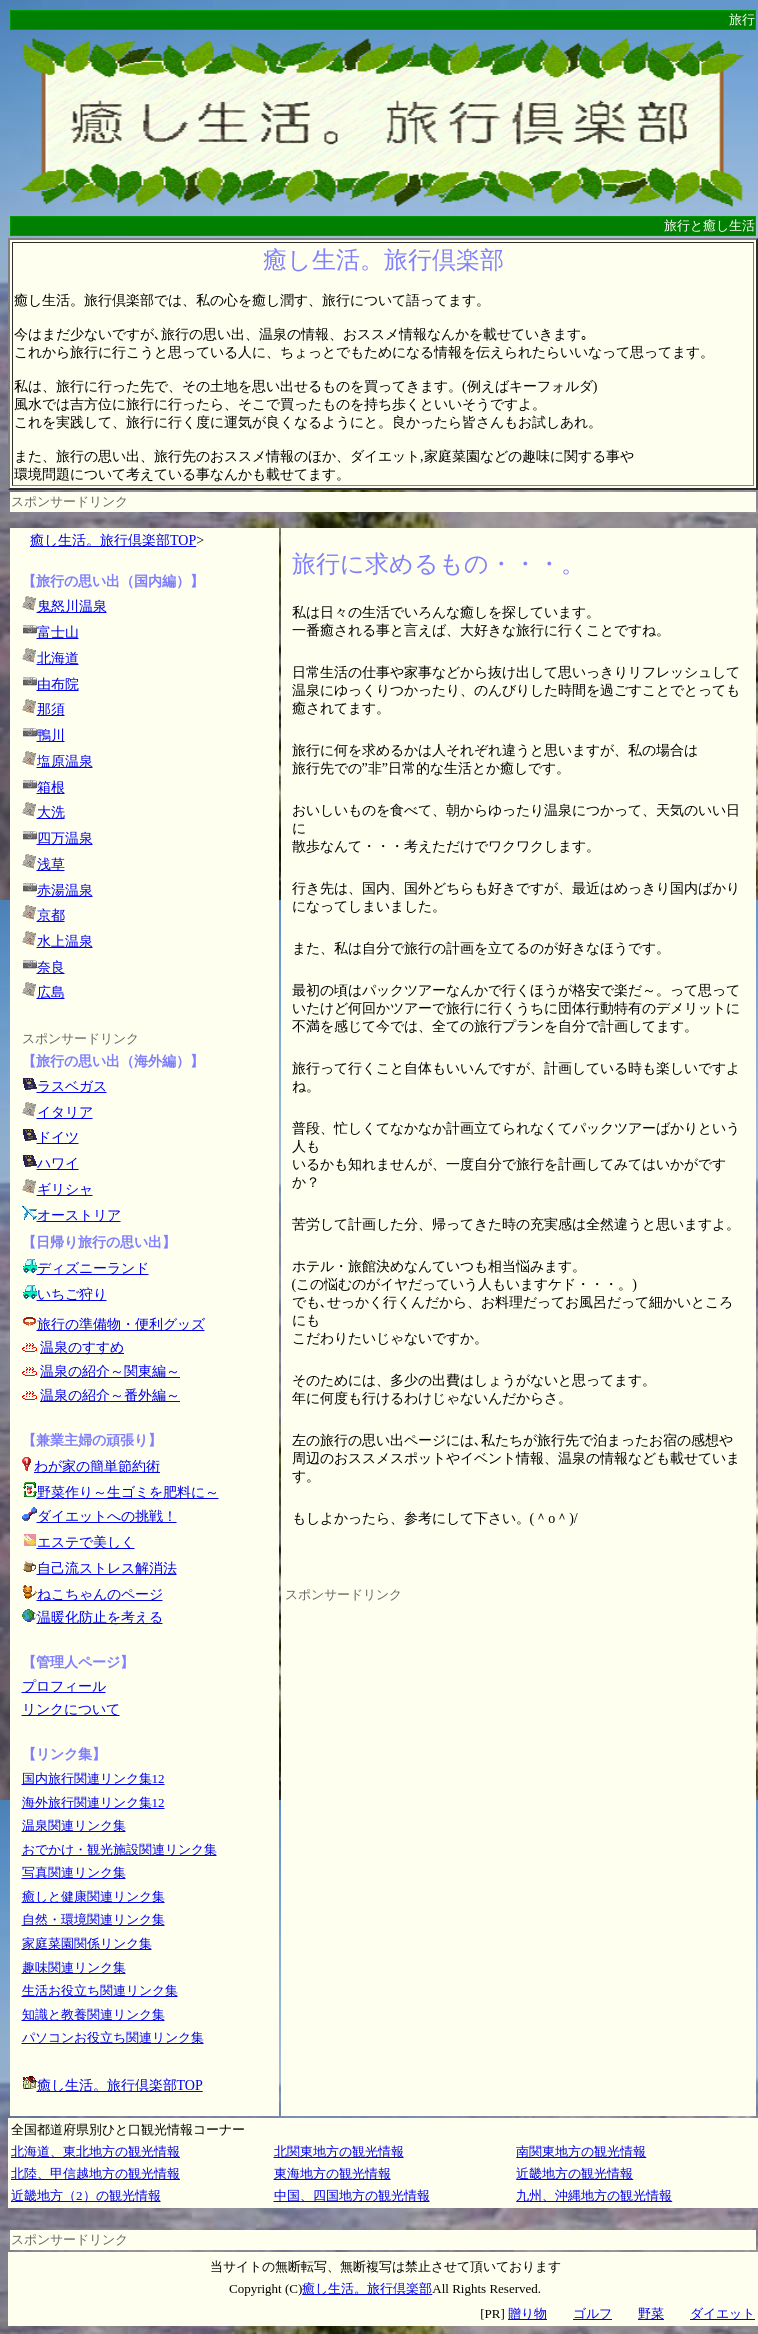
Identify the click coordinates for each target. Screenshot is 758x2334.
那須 (51, 709)
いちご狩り (72, 1294)
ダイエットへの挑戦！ (99, 1516)
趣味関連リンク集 (74, 1967)
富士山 (58, 632)
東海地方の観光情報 (332, 2173)
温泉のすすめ (82, 1347)
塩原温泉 (65, 761)
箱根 (51, 787)
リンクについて (71, 1709)
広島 (51, 992)
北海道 (58, 658)
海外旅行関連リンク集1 (90, 1802)
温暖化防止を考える (100, 1617)
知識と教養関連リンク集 (93, 2014)
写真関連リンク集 (74, 1872)
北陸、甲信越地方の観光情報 (95, 2173)
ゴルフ (592, 2313)
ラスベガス (72, 1086)
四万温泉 (65, 838)
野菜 (651, 2313)
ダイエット (722, 2313)
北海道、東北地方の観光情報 (95, 2151)
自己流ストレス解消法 (107, 1568)
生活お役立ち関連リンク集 (100, 1990)
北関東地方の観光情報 (339, 2151)
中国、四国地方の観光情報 (352, 2195)
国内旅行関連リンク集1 (90, 1778)
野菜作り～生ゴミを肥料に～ (128, 1492)
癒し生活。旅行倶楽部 (367, 2288)
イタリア (65, 1112)
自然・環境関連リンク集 (93, 1919)
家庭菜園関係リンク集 (87, 1943)
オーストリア (79, 1215)
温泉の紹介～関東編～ (110, 1371)
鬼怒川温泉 (72, 606)
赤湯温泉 (65, 890)
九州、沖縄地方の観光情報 (594, 2195)
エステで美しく (86, 1542)
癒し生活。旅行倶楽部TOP (113, 540)
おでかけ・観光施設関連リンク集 (119, 1849)
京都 (51, 915)
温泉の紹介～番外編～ (110, 1395)
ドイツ (58, 1137)
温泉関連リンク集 (74, 1825)
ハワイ (58, 1163)
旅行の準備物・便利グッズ (121, 1324)
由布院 (58, 684)
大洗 (51, 812)
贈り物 (527, 2313)
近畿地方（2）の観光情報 (86, 2195)
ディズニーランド (93, 1268)
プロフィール (64, 1686)
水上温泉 (65, 941)
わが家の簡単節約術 (97, 1466)
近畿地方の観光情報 (574, 2173)
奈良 (51, 967)
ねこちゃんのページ (100, 1594)
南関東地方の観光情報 (581, 2151)
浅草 (51, 864)
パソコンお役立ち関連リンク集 (113, 2037)
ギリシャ (65, 1189)
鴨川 (51, 735)
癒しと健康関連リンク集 (93, 1896)
